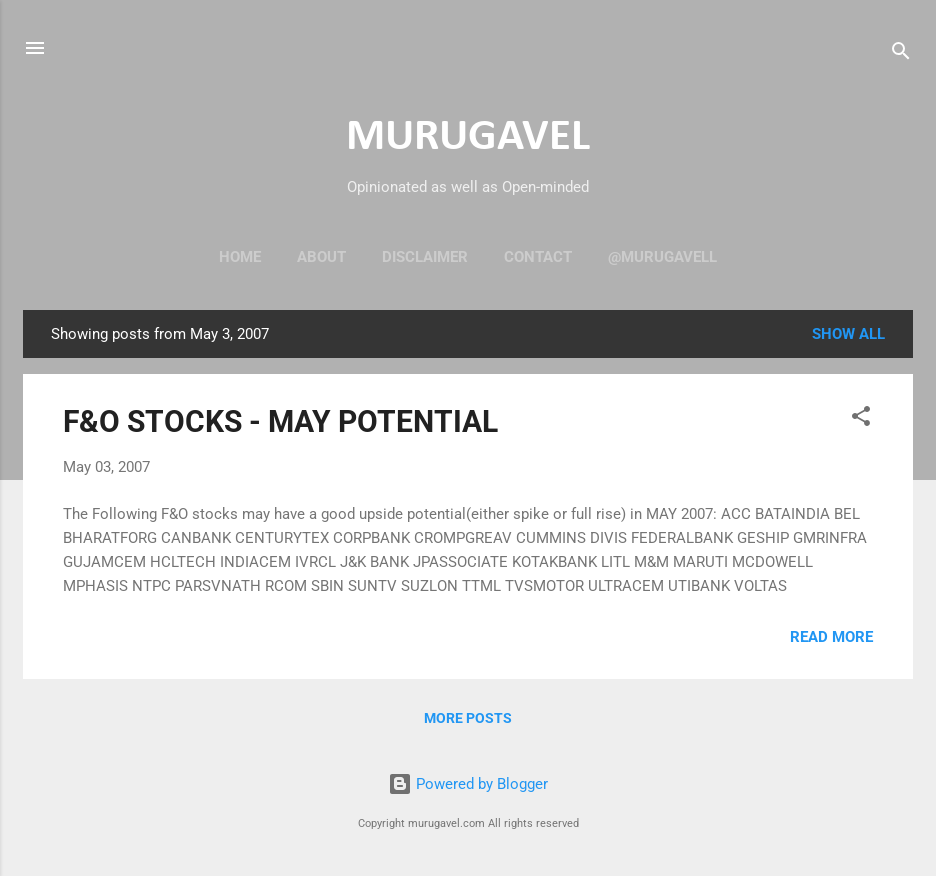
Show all (848, 334)
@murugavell (662, 257)
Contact (538, 257)
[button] (861, 419)
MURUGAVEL (468, 137)
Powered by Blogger (468, 784)
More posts (468, 718)
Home (240, 257)
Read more (831, 637)
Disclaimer (425, 257)
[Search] (901, 54)
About (321, 257)
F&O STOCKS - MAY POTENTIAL (280, 421)
